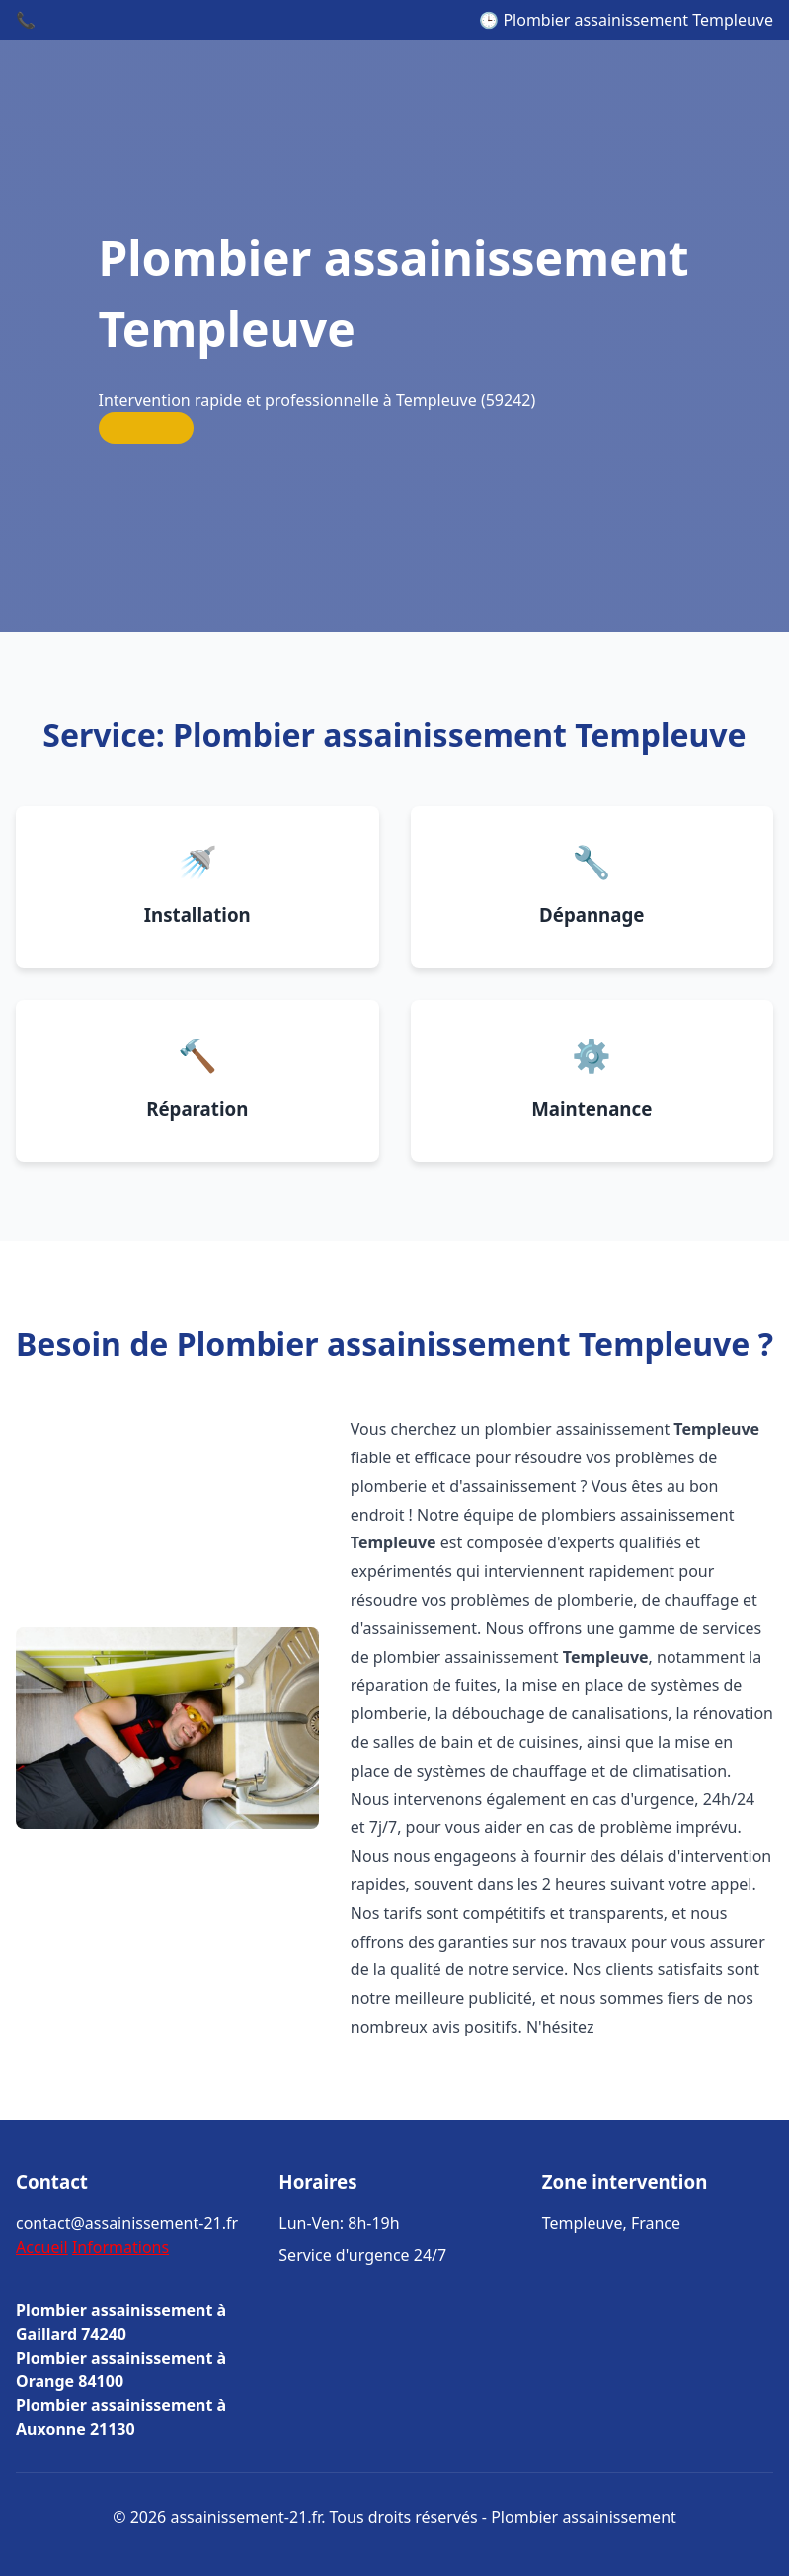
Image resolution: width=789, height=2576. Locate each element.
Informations (120, 2247)
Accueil (42, 2247)
